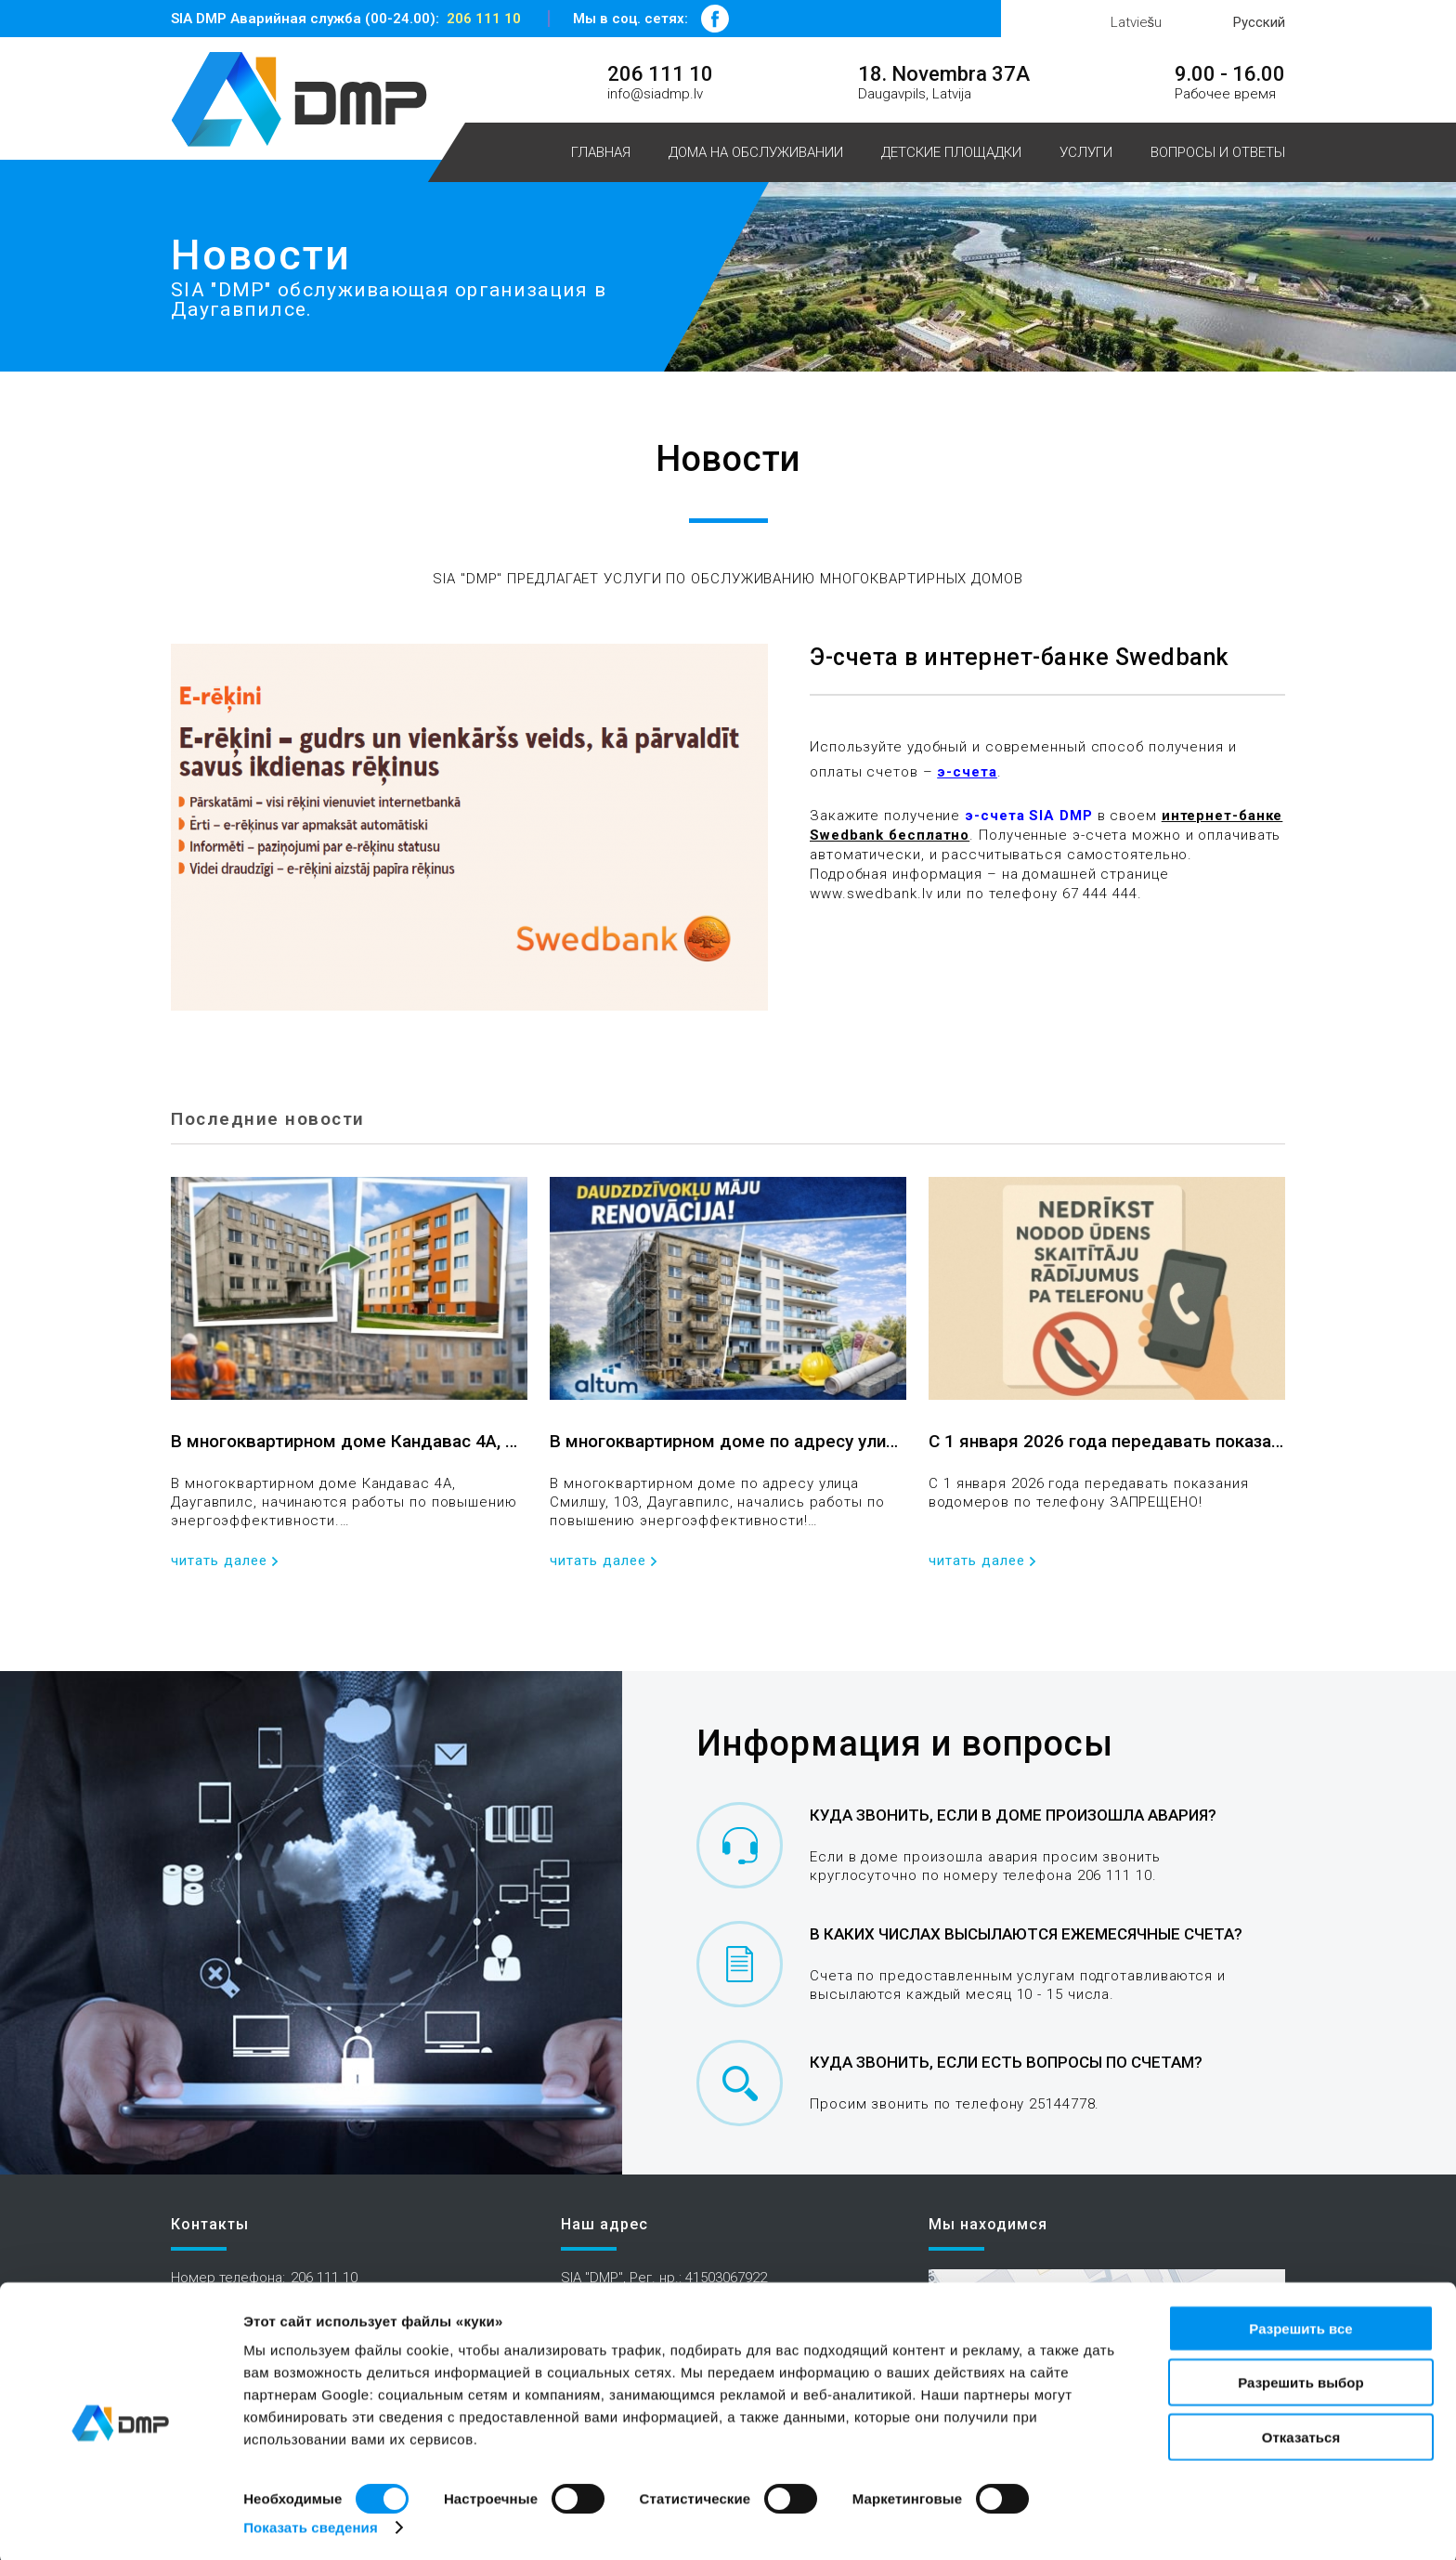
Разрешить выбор (1300, 2379)
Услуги (1086, 152)
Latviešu (1137, 22)
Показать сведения (310, 2523)
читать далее (219, 1561)
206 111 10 (484, 18)
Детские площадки (951, 152)
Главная (600, 152)
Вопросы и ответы (1217, 152)
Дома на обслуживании (756, 152)
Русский (1259, 22)
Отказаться (1301, 2433)
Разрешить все (1300, 2324)
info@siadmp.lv (655, 93)
